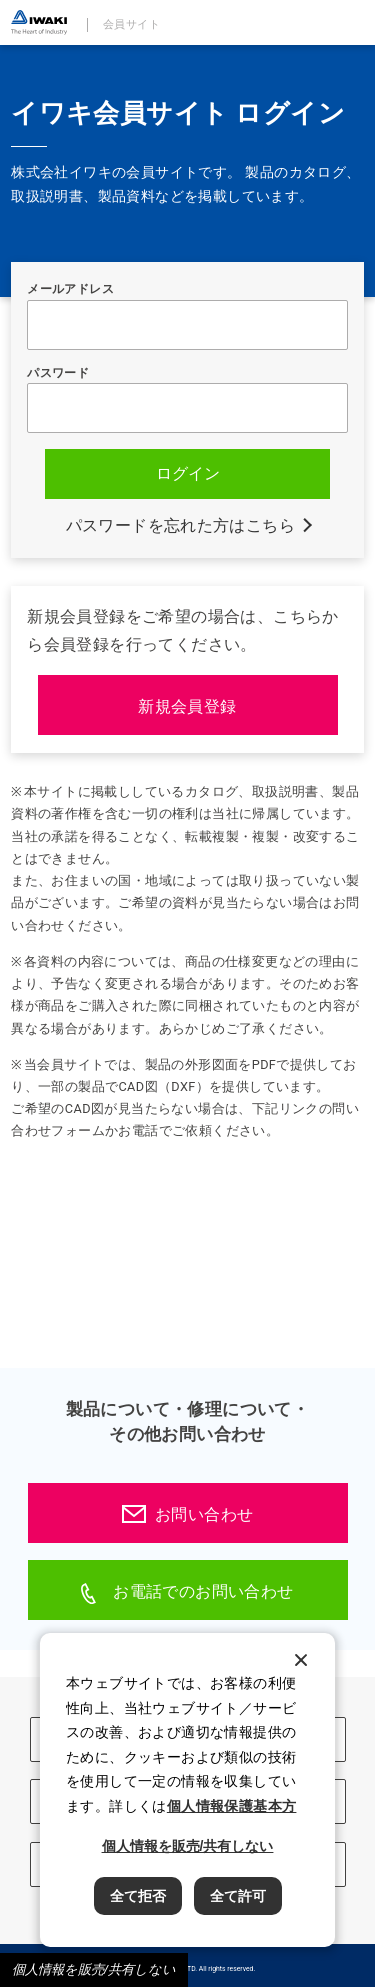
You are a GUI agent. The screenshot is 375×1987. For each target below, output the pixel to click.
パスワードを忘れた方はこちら (181, 525)
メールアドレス (70, 289)
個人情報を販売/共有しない (94, 1969)
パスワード (58, 373)
